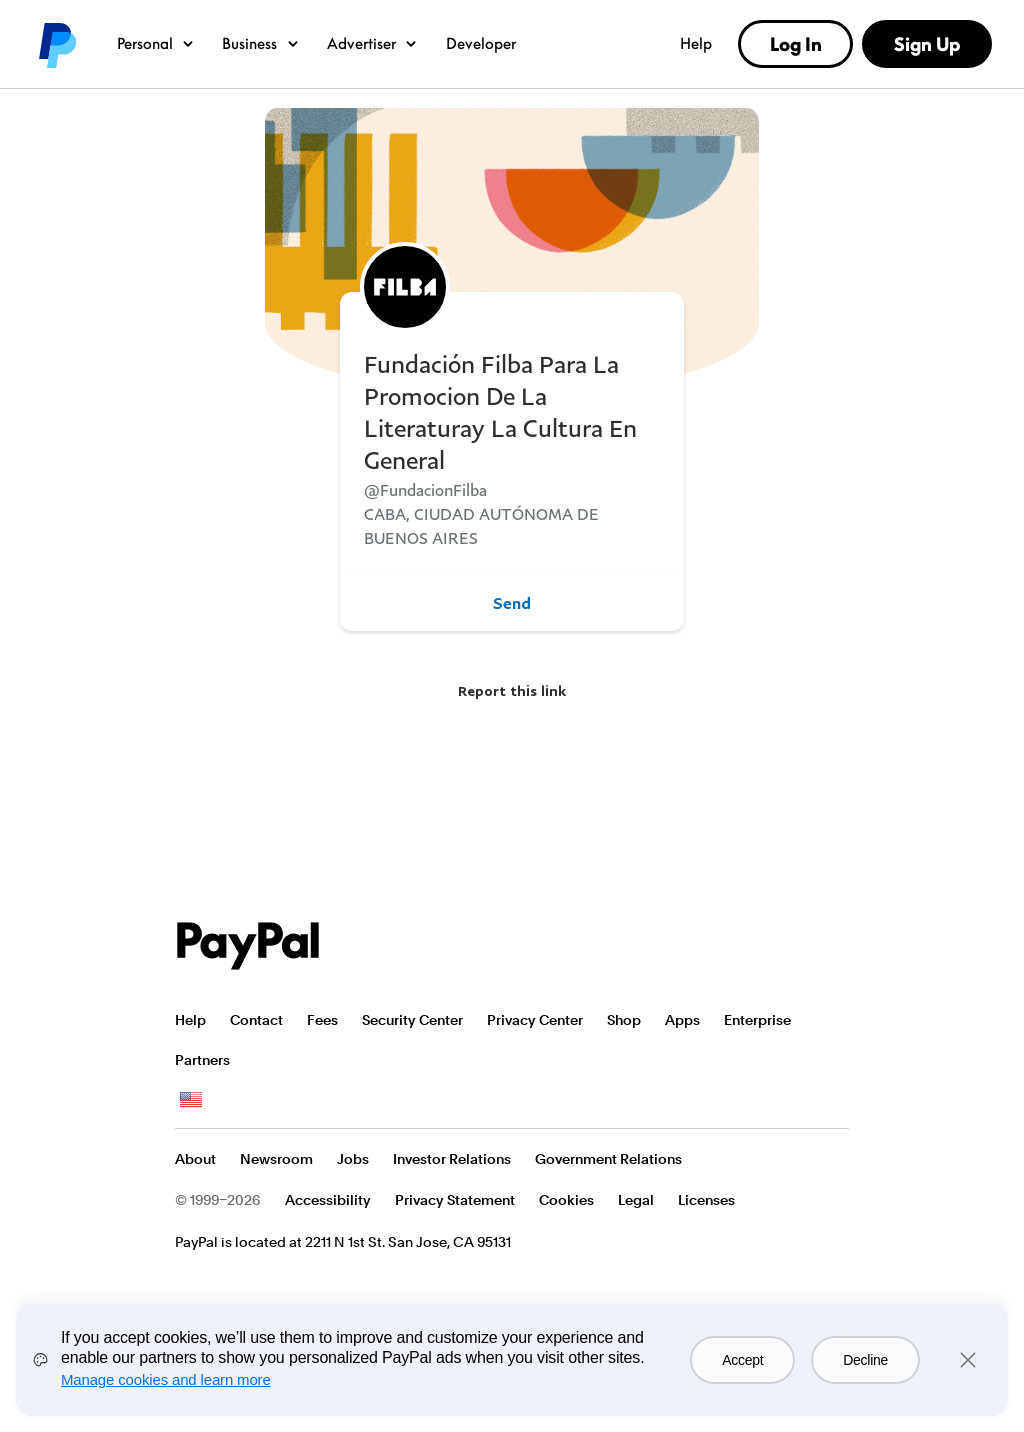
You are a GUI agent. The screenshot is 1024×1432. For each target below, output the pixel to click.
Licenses (706, 1200)
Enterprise (757, 1020)
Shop (624, 1020)
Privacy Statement (455, 1200)
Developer (481, 43)
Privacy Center (535, 1020)
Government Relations (608, 1159)
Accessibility (328, 1200)
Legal (636, 1200)
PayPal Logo (248, 946)
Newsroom (276, 1159)
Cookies (566, 1200)
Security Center (412, 1020)
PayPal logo (56, 44)
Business (261, 43)
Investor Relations (452, 1159)
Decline (865, 1360)
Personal (156, 43)
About (195, 1159)
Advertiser (373, 43)
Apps (682, 1020)
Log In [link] (796, 44)
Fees (322, 1020)
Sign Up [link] (927, 44)
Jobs (353, 1159)
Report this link (512, 690)
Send (512, 603)
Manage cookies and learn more (166, 1379)
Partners (202, 1060)
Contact (256, 1020)
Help (696, 43)
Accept (742, 1360)
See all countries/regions (191, 1100)
